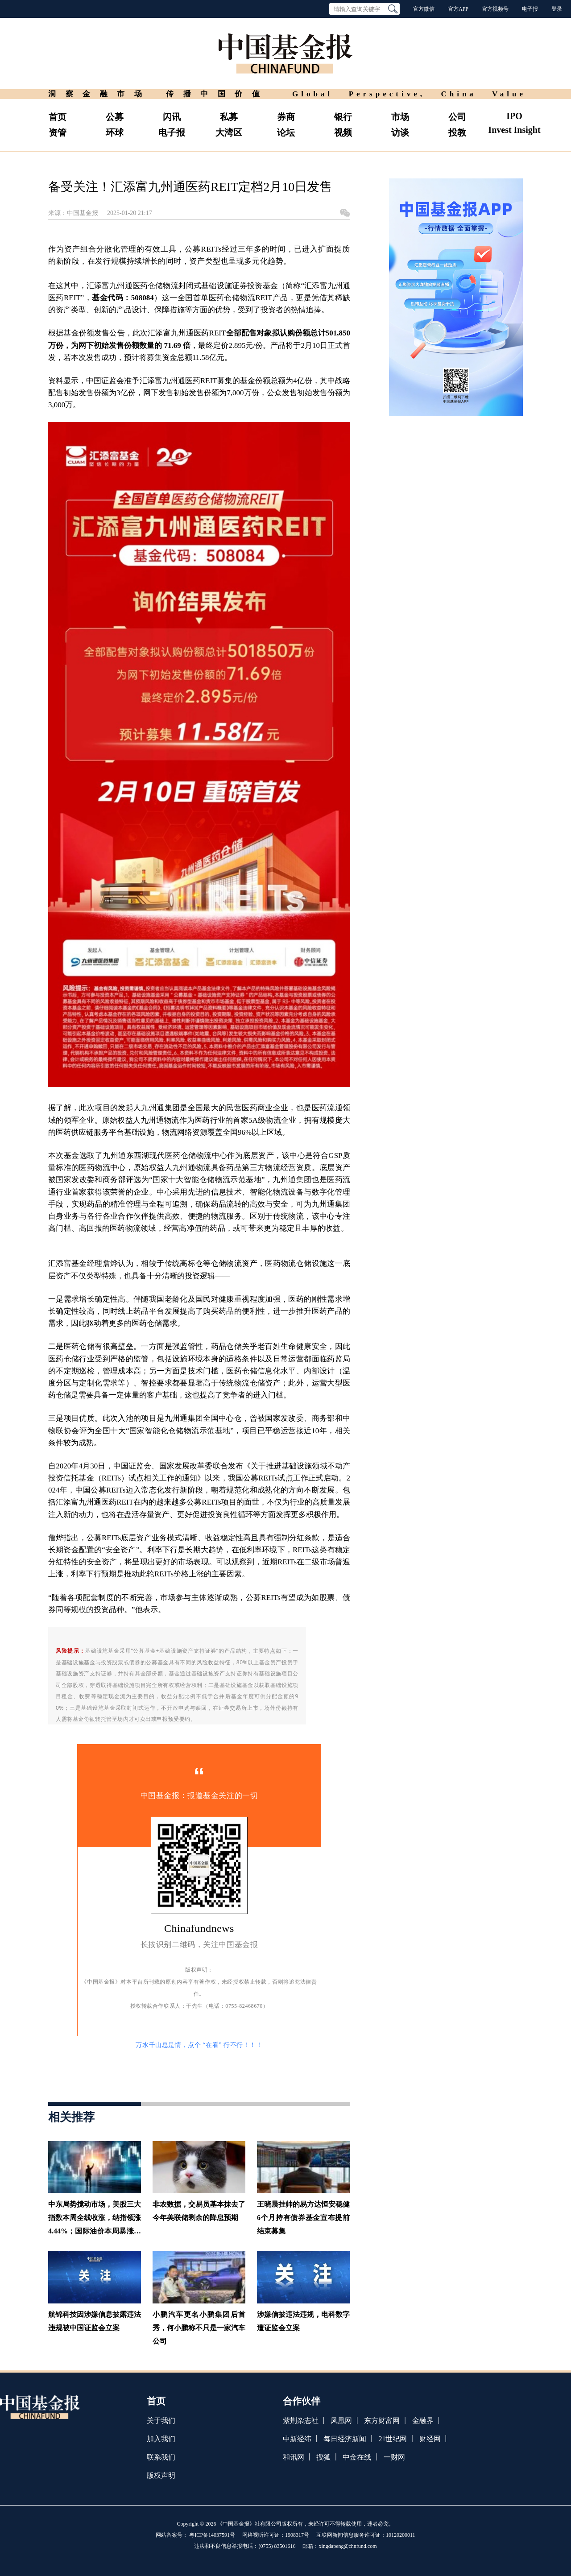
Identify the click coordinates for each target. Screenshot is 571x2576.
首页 (57, 117)
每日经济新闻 (344, 2439)
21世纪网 (392, 2439)
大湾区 (228, 132)
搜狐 (323, 2457)
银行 (343, 117)
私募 (229, 117)
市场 (400, 117)
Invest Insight (514, 130)
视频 (343, 132)
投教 (457, 132)
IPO (514, 116)
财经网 (430, 2439)
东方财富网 (382, 2420)
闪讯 (172, 117)
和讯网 (293, 2457)
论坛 (286, 132)
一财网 (394, 2457)
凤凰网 (341, 2420)
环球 (115, 132)
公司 (457, 117)
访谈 (400, 132)
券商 (286, 117)
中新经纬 (297, 2439)
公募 (115, 117)
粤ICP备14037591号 (212, 2535)
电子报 (530, 9)
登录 (556, 9)
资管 (57, 132)
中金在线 (357, 2457)
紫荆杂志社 (301, 2420)
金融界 (423, 2420)
